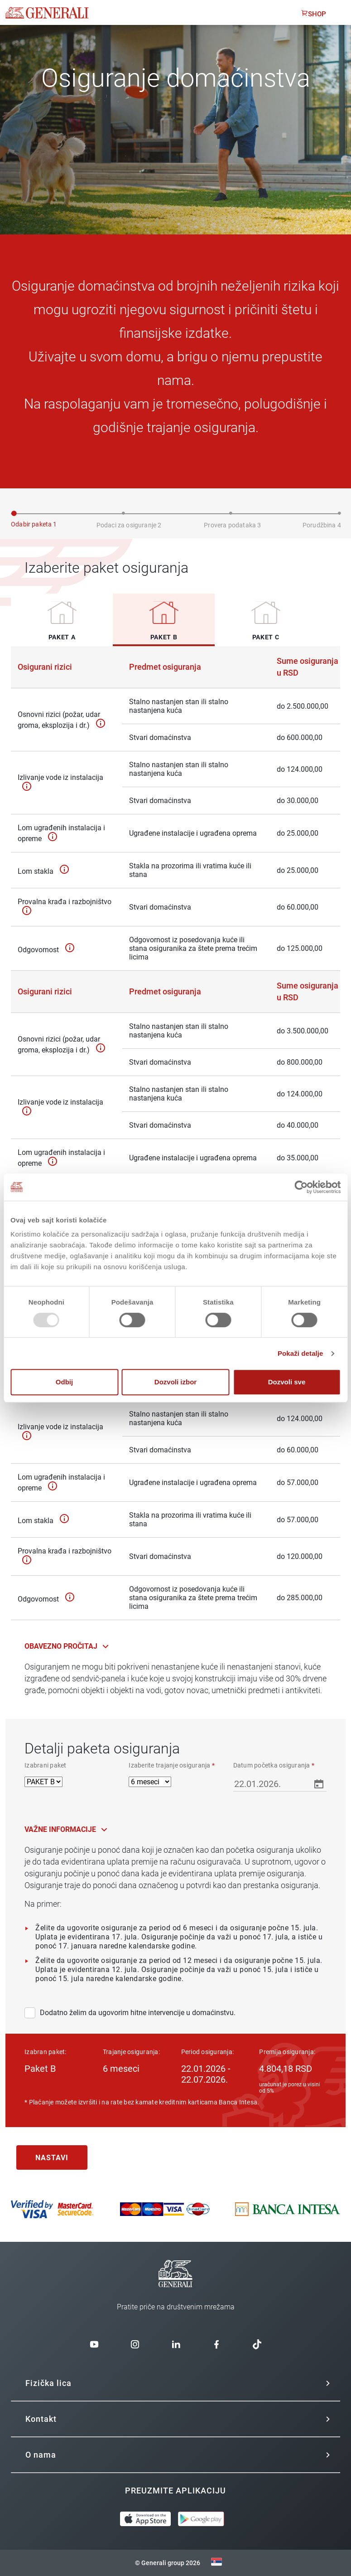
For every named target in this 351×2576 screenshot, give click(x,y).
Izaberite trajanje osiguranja (172, 1765)
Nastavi (51, 2157)
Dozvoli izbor (175, 1382)
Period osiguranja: (207, 2051)
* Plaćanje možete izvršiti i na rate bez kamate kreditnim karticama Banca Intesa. (141, 2102)
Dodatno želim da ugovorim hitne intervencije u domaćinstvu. (130, 2012)
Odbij (64, 1382)
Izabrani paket (45, 1765)
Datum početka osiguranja (274, 1765)
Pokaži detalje (300, 1353)
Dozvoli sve (287, 1382)
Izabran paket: (45, 2051)
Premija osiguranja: (287, 2051)
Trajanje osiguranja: (131, 2051)
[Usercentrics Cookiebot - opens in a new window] (301, 1187)
